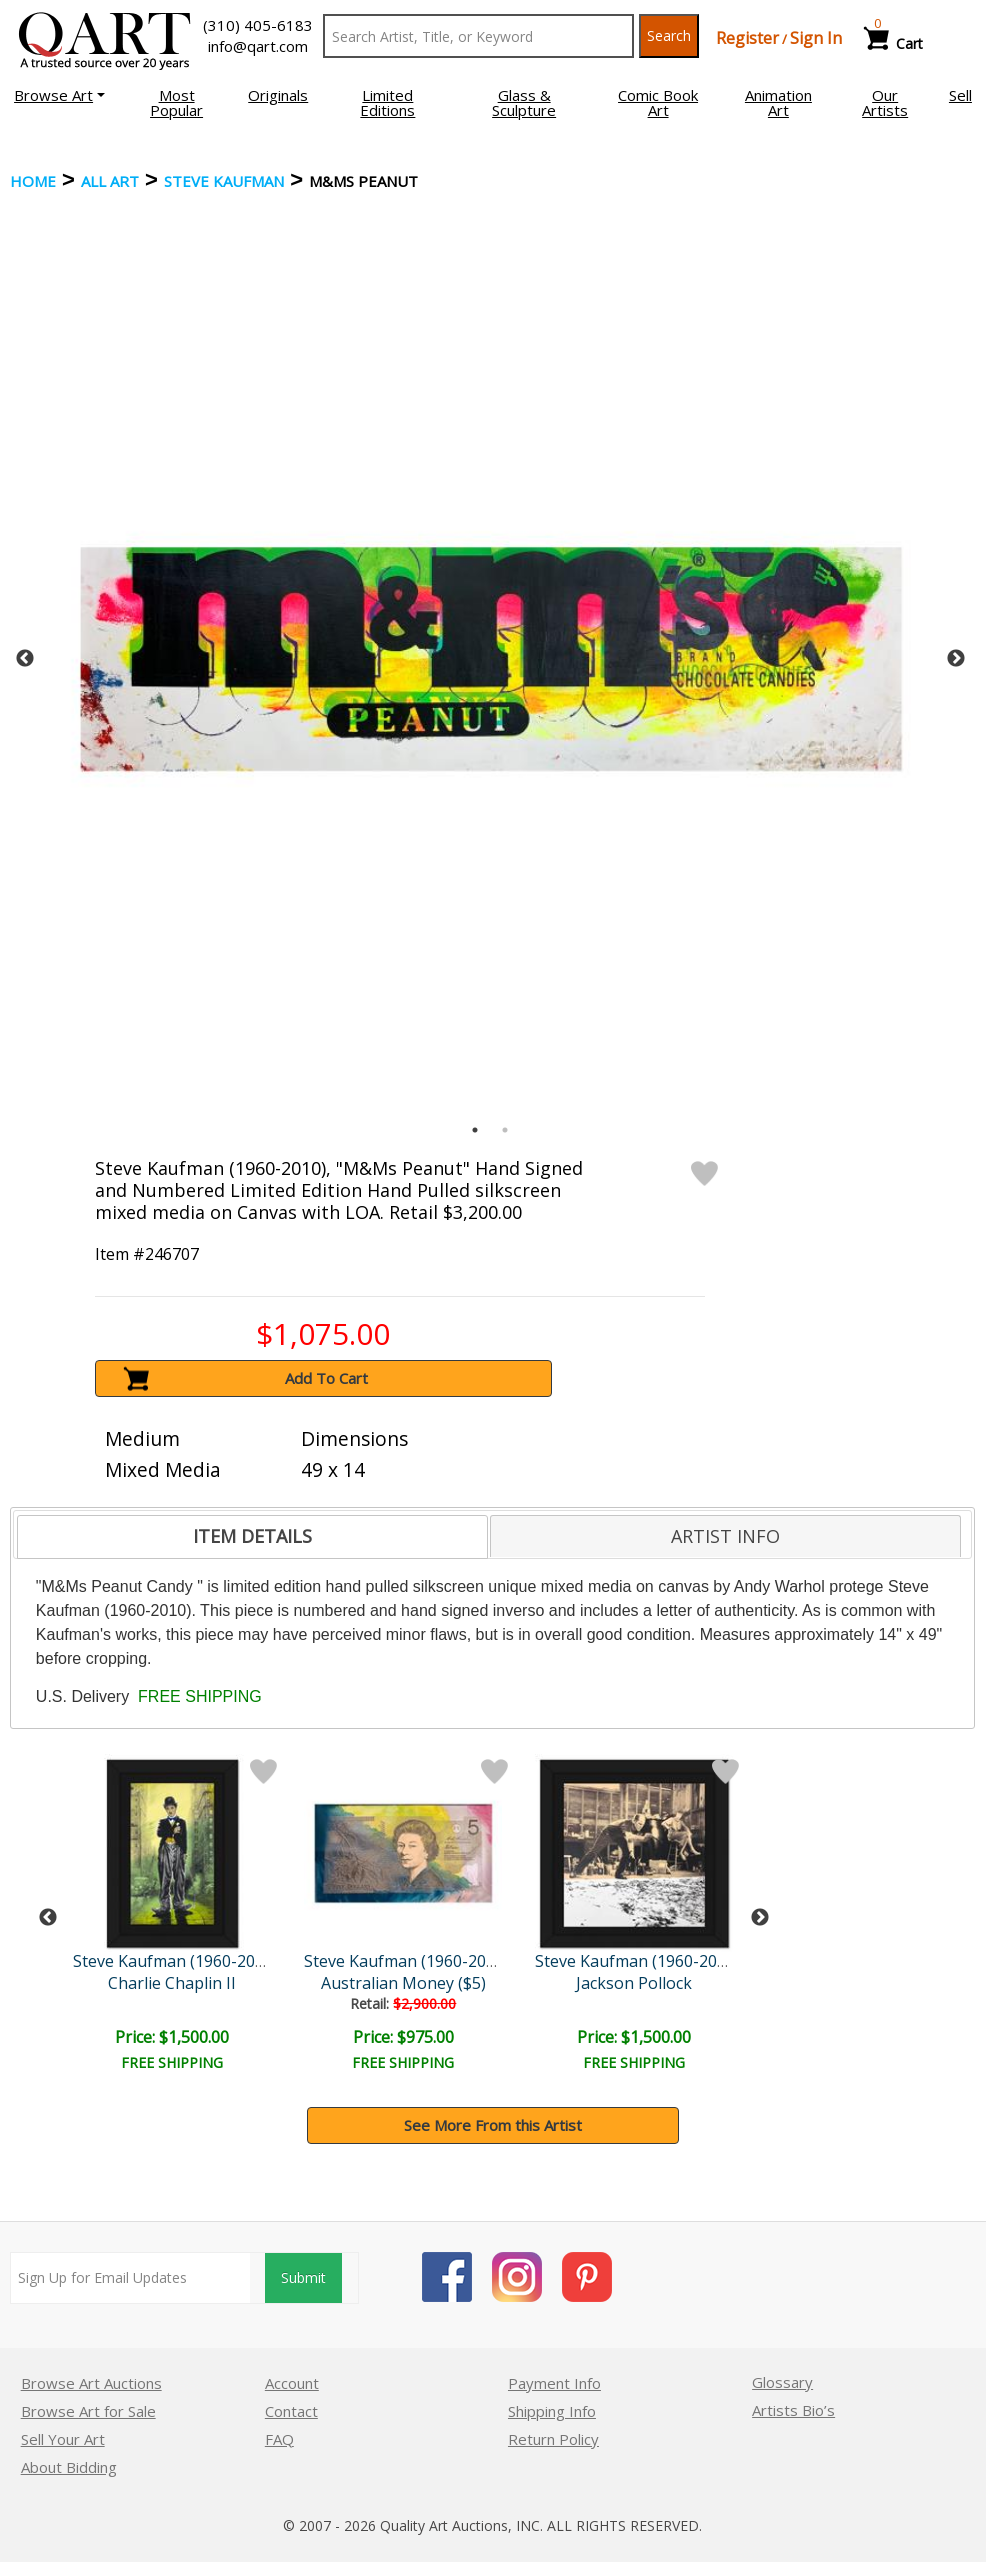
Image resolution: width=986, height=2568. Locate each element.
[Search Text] (478, 36)
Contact (291, 2411)
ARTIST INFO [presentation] (725, 1536)
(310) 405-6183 (258, 25)
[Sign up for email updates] (130, 2278)
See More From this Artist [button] (493, 2125)
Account (292, 2383)
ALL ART (110, 181)
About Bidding (69, 2467)
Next (956, 659)
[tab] (252, 1537)
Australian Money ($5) (403, 1983)
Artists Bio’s (793, 2410)
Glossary (782, 2382)
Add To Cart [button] (326, 1378)
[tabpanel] (491, 659)
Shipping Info (552, 2411)
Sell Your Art (63, 2439)
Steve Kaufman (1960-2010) (175, 1961)
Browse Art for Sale (88, 2411)
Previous (25, 659)
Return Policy (553, 2439)
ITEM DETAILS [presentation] (252, 1536)
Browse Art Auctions (91, 2383)
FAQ (279, 2439)
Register (747, 38)
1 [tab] (475, 1130)
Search (669, 35)
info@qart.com (258, 46)
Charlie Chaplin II (172, 1983)
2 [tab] (505, 1130)
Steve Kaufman (224, 181)
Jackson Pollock (634, 1983)
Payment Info (554, 2383)
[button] (59, 95)
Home (33, 181)
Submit (303, 2277)
